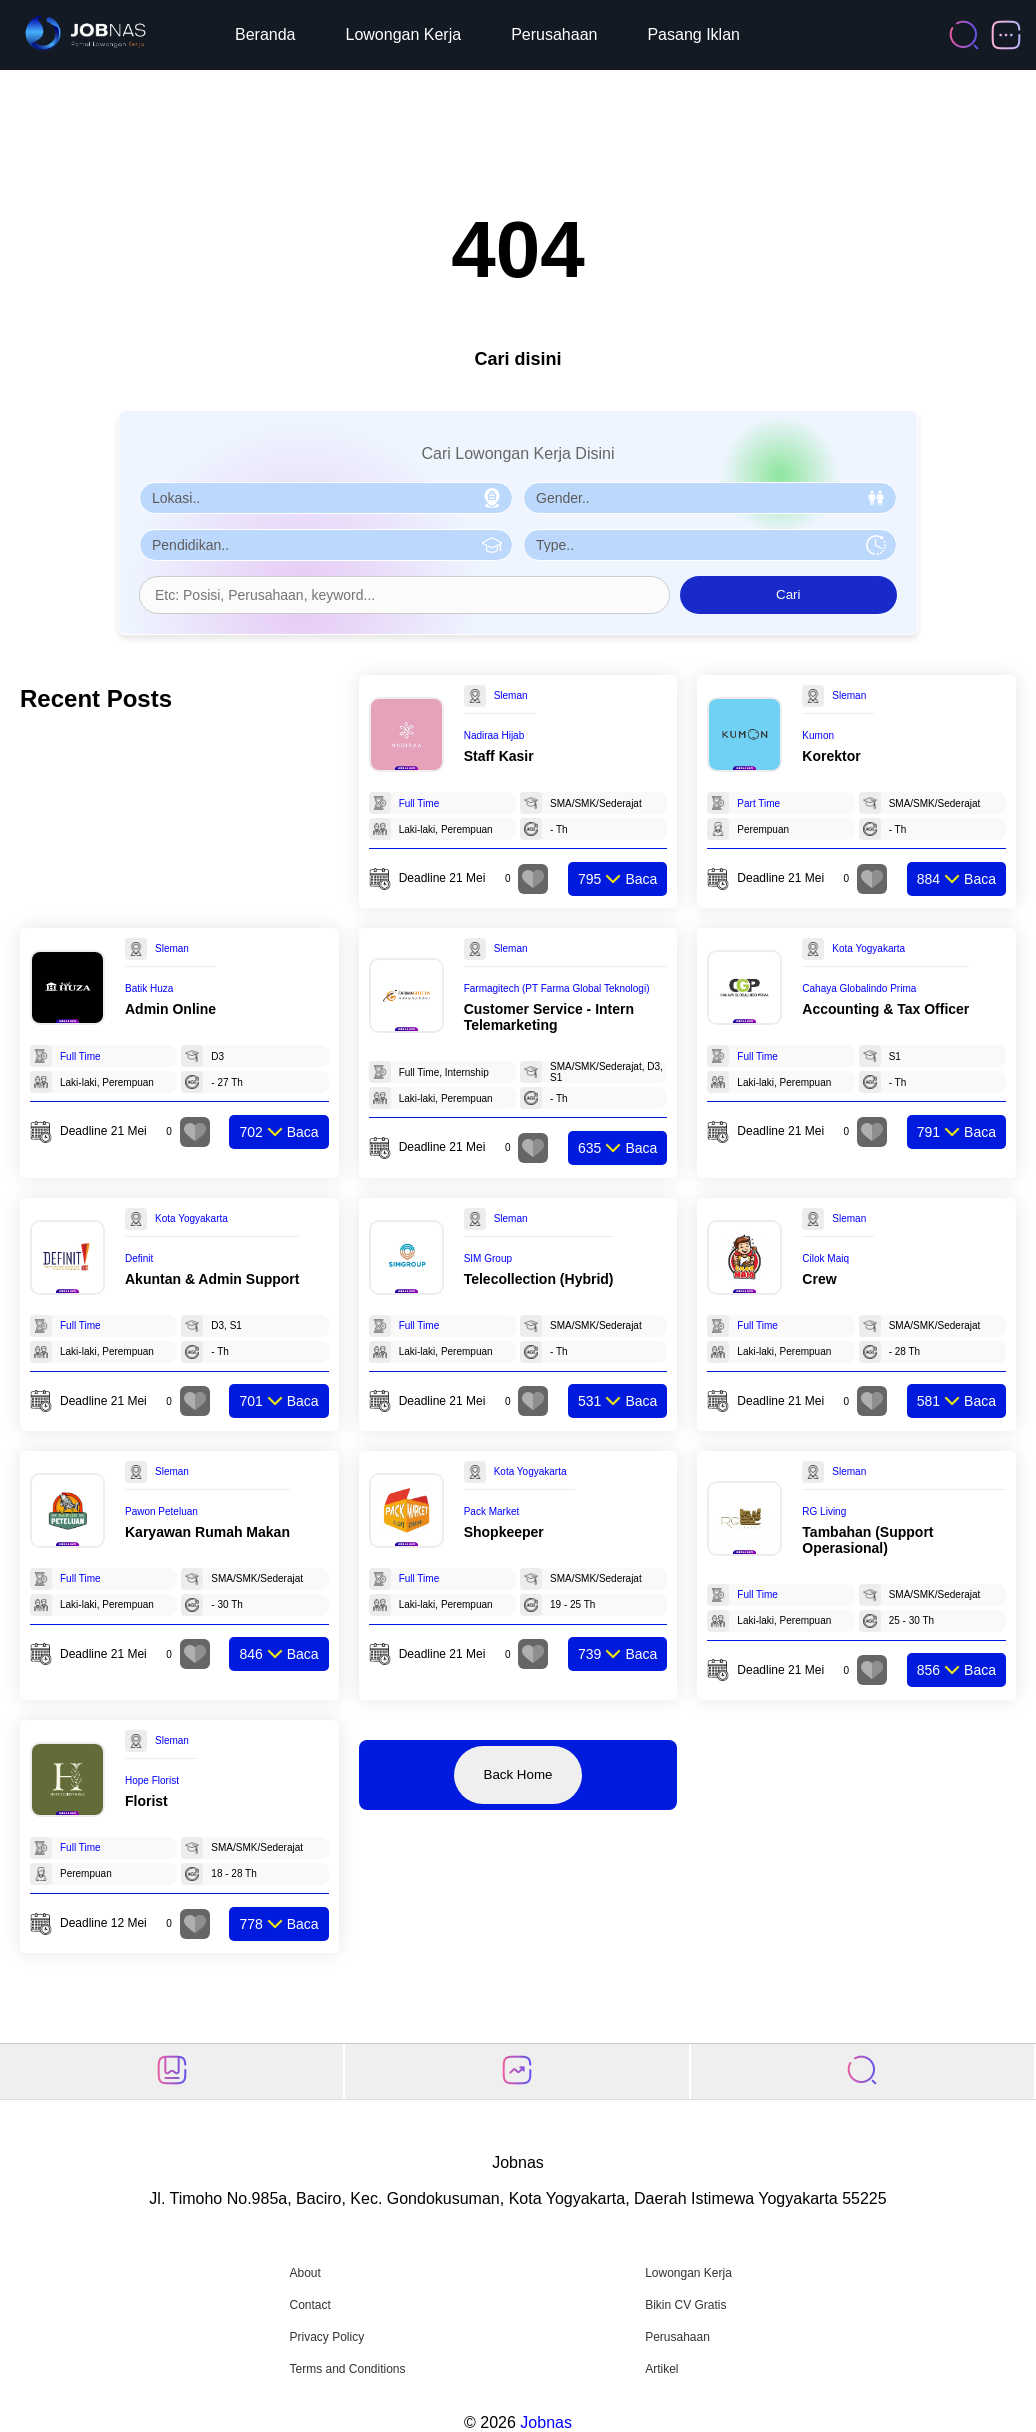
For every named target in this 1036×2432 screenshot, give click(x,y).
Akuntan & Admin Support (212, 1279)
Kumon (818, 735)
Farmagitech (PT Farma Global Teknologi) (557, 988)
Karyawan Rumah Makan (207, 1532)
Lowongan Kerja (404, 34)
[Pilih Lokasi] (326, 498)
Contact (309, 2305)
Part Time (758, 803)
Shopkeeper (504, 1532)
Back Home (518, 1774)
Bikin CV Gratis (685, 2305)
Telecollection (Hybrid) (539, 1279)
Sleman (511, 695)
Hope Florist (152, 1780)
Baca (617, 879)
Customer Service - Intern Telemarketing (549, 1017)
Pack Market (492, 1511)
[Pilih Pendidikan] (326, 545)
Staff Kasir (499, 756)
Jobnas (546, 2422)
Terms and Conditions (347, 2369)
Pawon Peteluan (161, 1511)
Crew (819, 1279)
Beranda (265, 34)
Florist (146, 1801)
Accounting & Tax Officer (885, 1009)
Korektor (831, 756)
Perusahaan (554, 34)
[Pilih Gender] (710, 498)
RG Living (824, 1511)
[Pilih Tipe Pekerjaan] (710, 545)
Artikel (661, 2369)
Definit (139, 1258)
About (304, 2273)
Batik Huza (149, 988)
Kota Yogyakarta (868, 948)
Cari (788, 594)
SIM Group (488, 1258)
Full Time (419, 803)
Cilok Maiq (825, 1258)
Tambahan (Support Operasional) (867, 1540)
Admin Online (170, 1009)
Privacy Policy (326, 2337)
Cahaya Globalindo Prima (859, 988)
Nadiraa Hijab (494, 735)
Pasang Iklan (693, 34)
